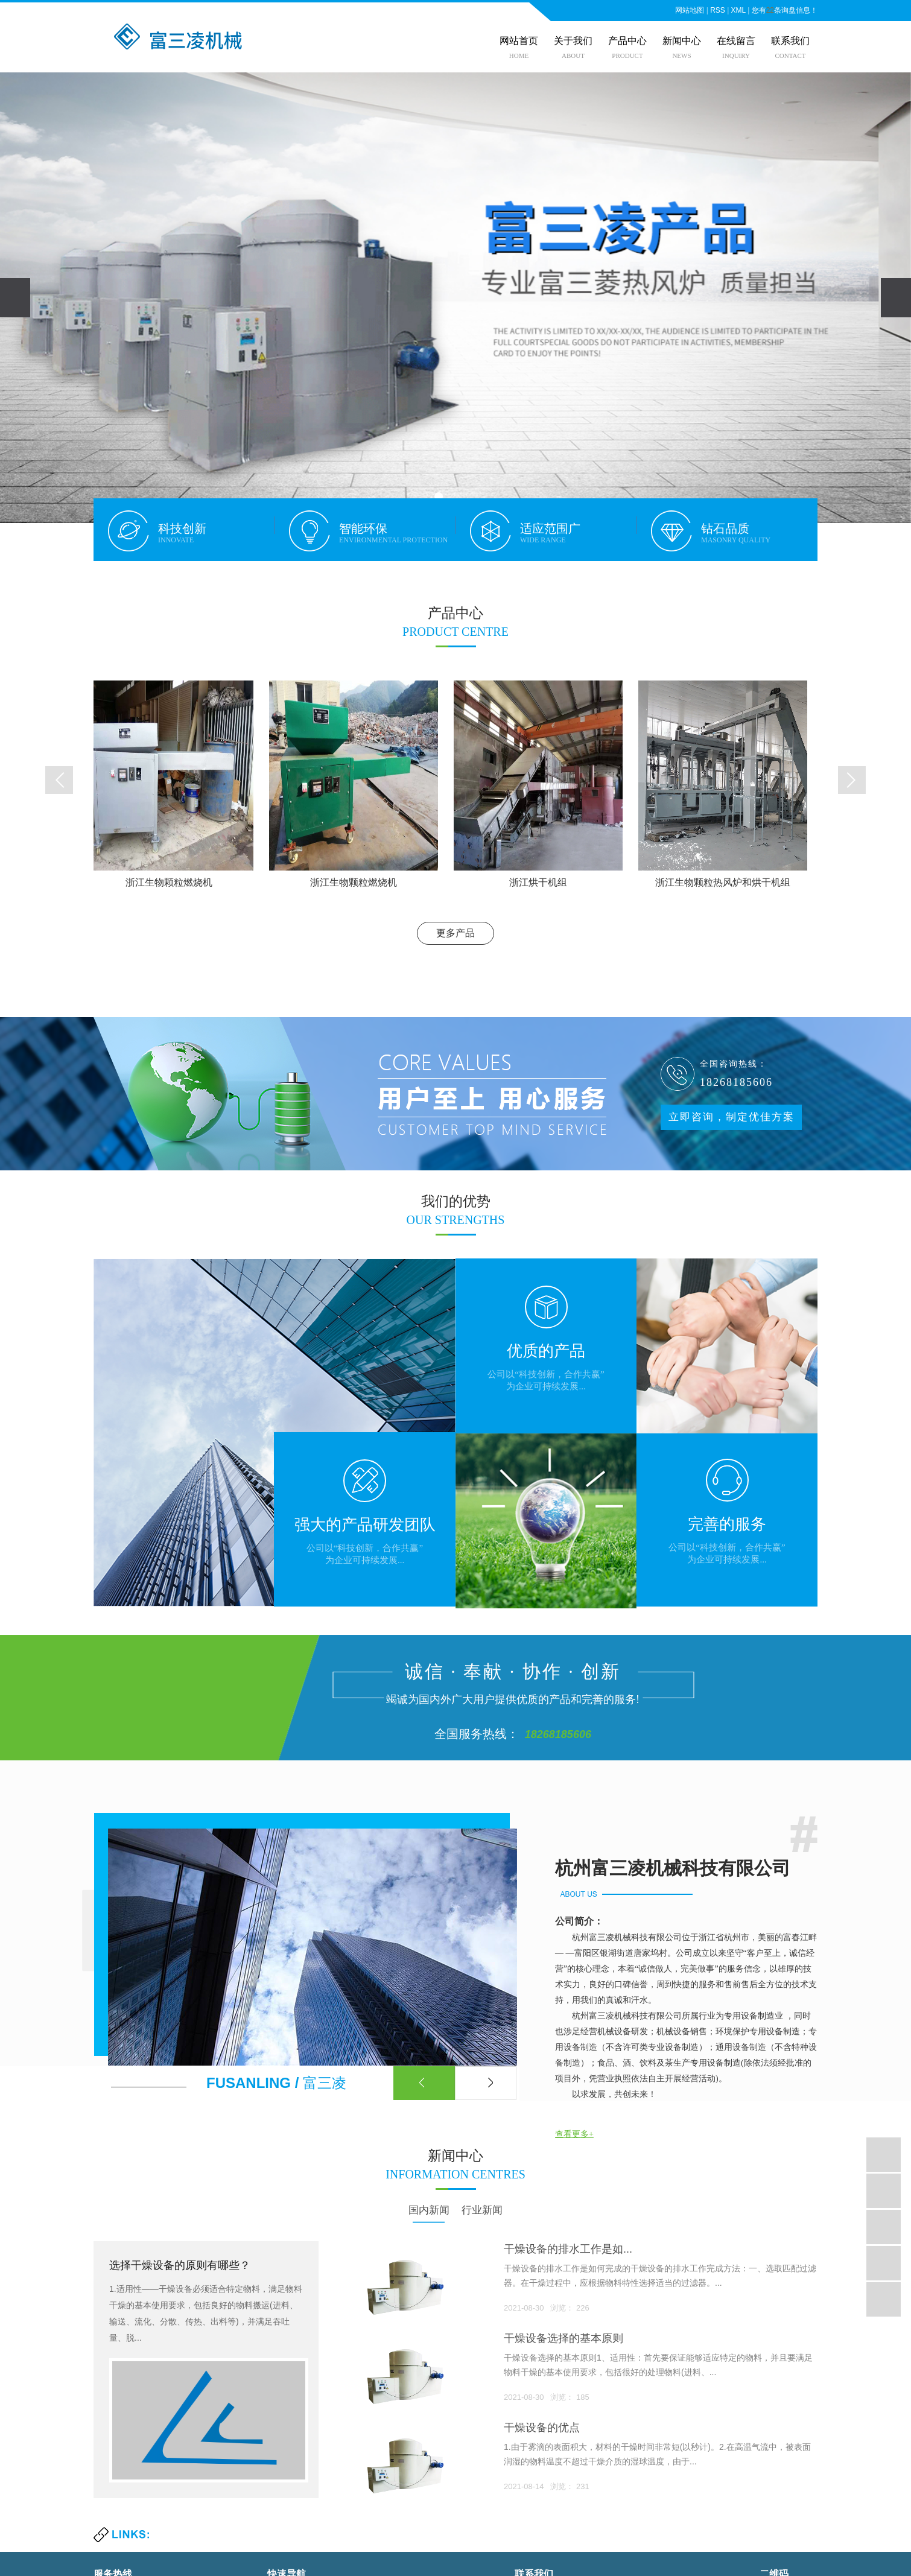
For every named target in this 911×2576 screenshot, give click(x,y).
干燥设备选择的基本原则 (563, 2338)
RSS (717, 10)
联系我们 (790, 41)
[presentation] (15, 297)
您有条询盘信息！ (784, 10)
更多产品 (455, 933)
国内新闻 (428, 2210)
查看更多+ (574, 2134)
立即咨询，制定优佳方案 (731, 1117)
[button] (438, 496)
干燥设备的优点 (542, 2428)
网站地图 (689, 10)
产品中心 (627, 41)
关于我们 (573, 41)
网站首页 (519, 41)
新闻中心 (681, 41)
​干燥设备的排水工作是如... (568, 2249)
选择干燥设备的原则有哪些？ (179, 2265)
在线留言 (736, 41)
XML (738, 10)
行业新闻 (482, 2210)
